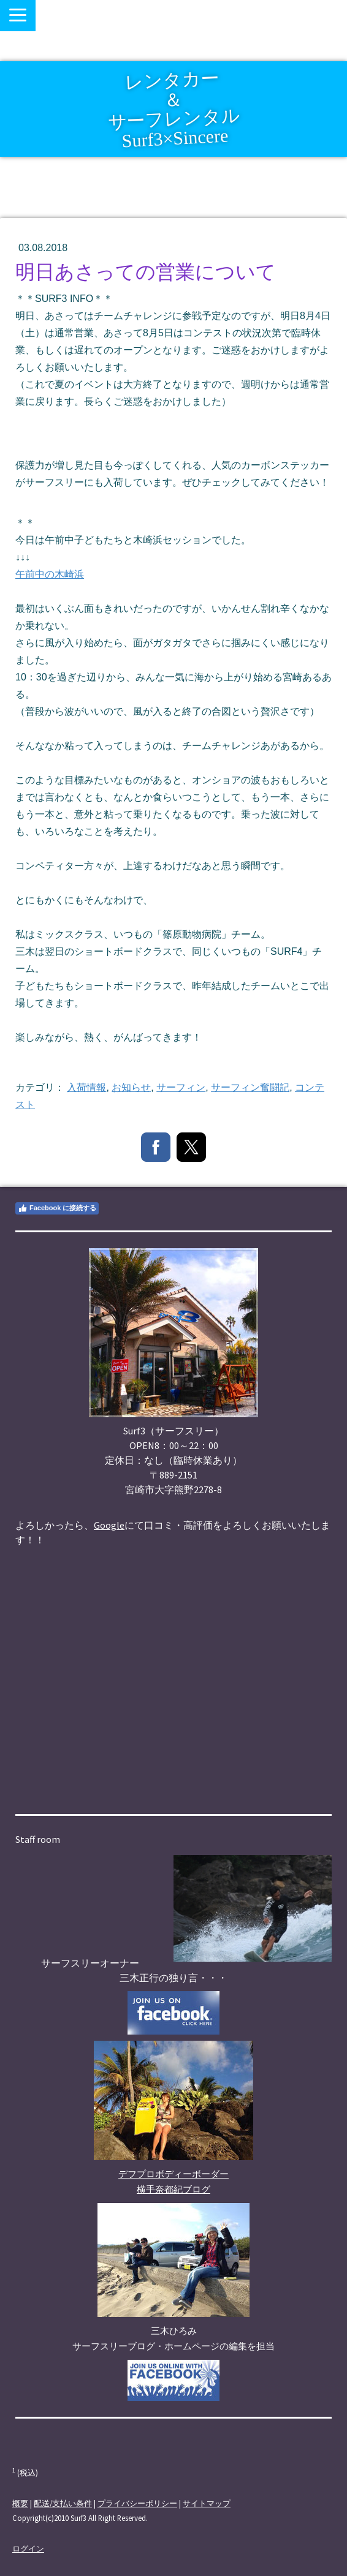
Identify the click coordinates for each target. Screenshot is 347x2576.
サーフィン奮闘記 (250, 1087)
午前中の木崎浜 (49, 574)
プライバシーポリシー (137, 2503)
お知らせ (131, 1087)
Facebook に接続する (57, 1208)
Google (109, 1525)
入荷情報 (86, 1087)
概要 (20, 2503)
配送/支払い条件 (63, 2503)
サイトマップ (207, 2503)
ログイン (28, 2548)
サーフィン (180, 1087)
